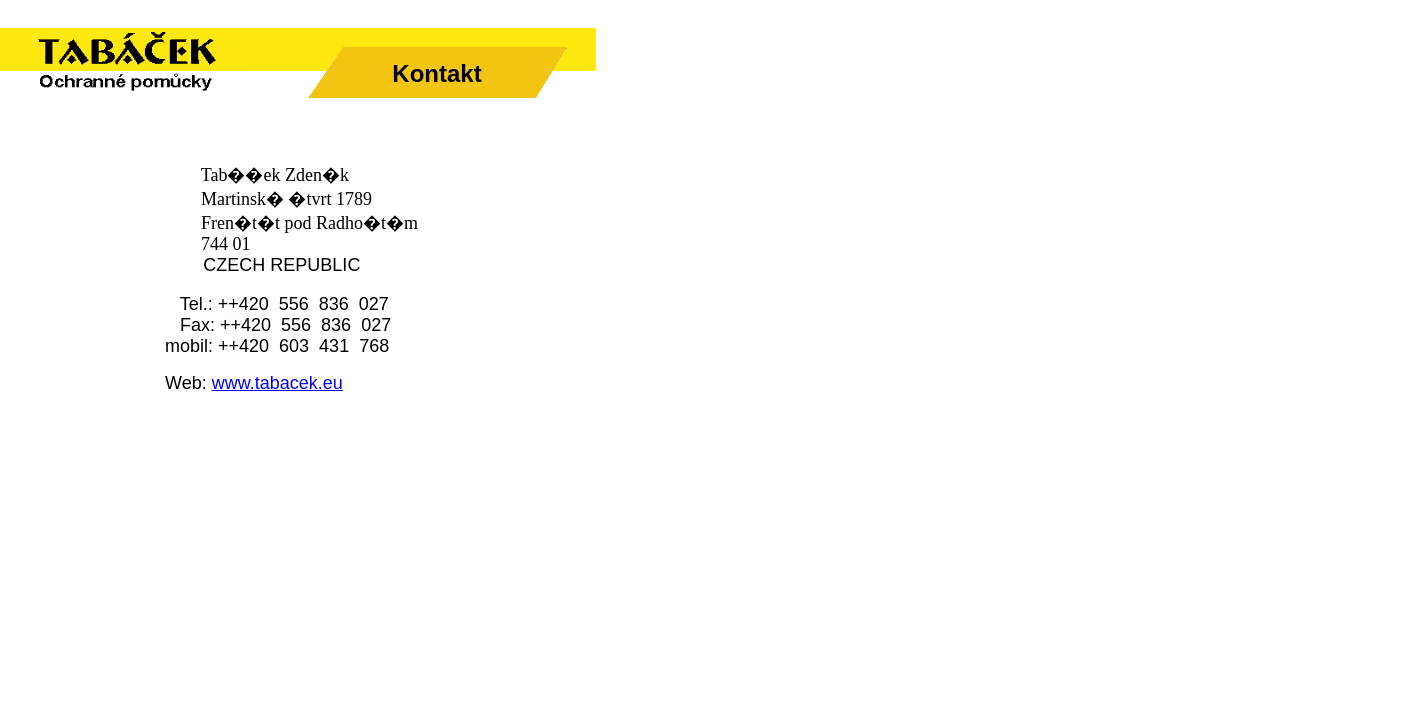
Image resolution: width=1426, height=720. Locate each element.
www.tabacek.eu (277, 383)
